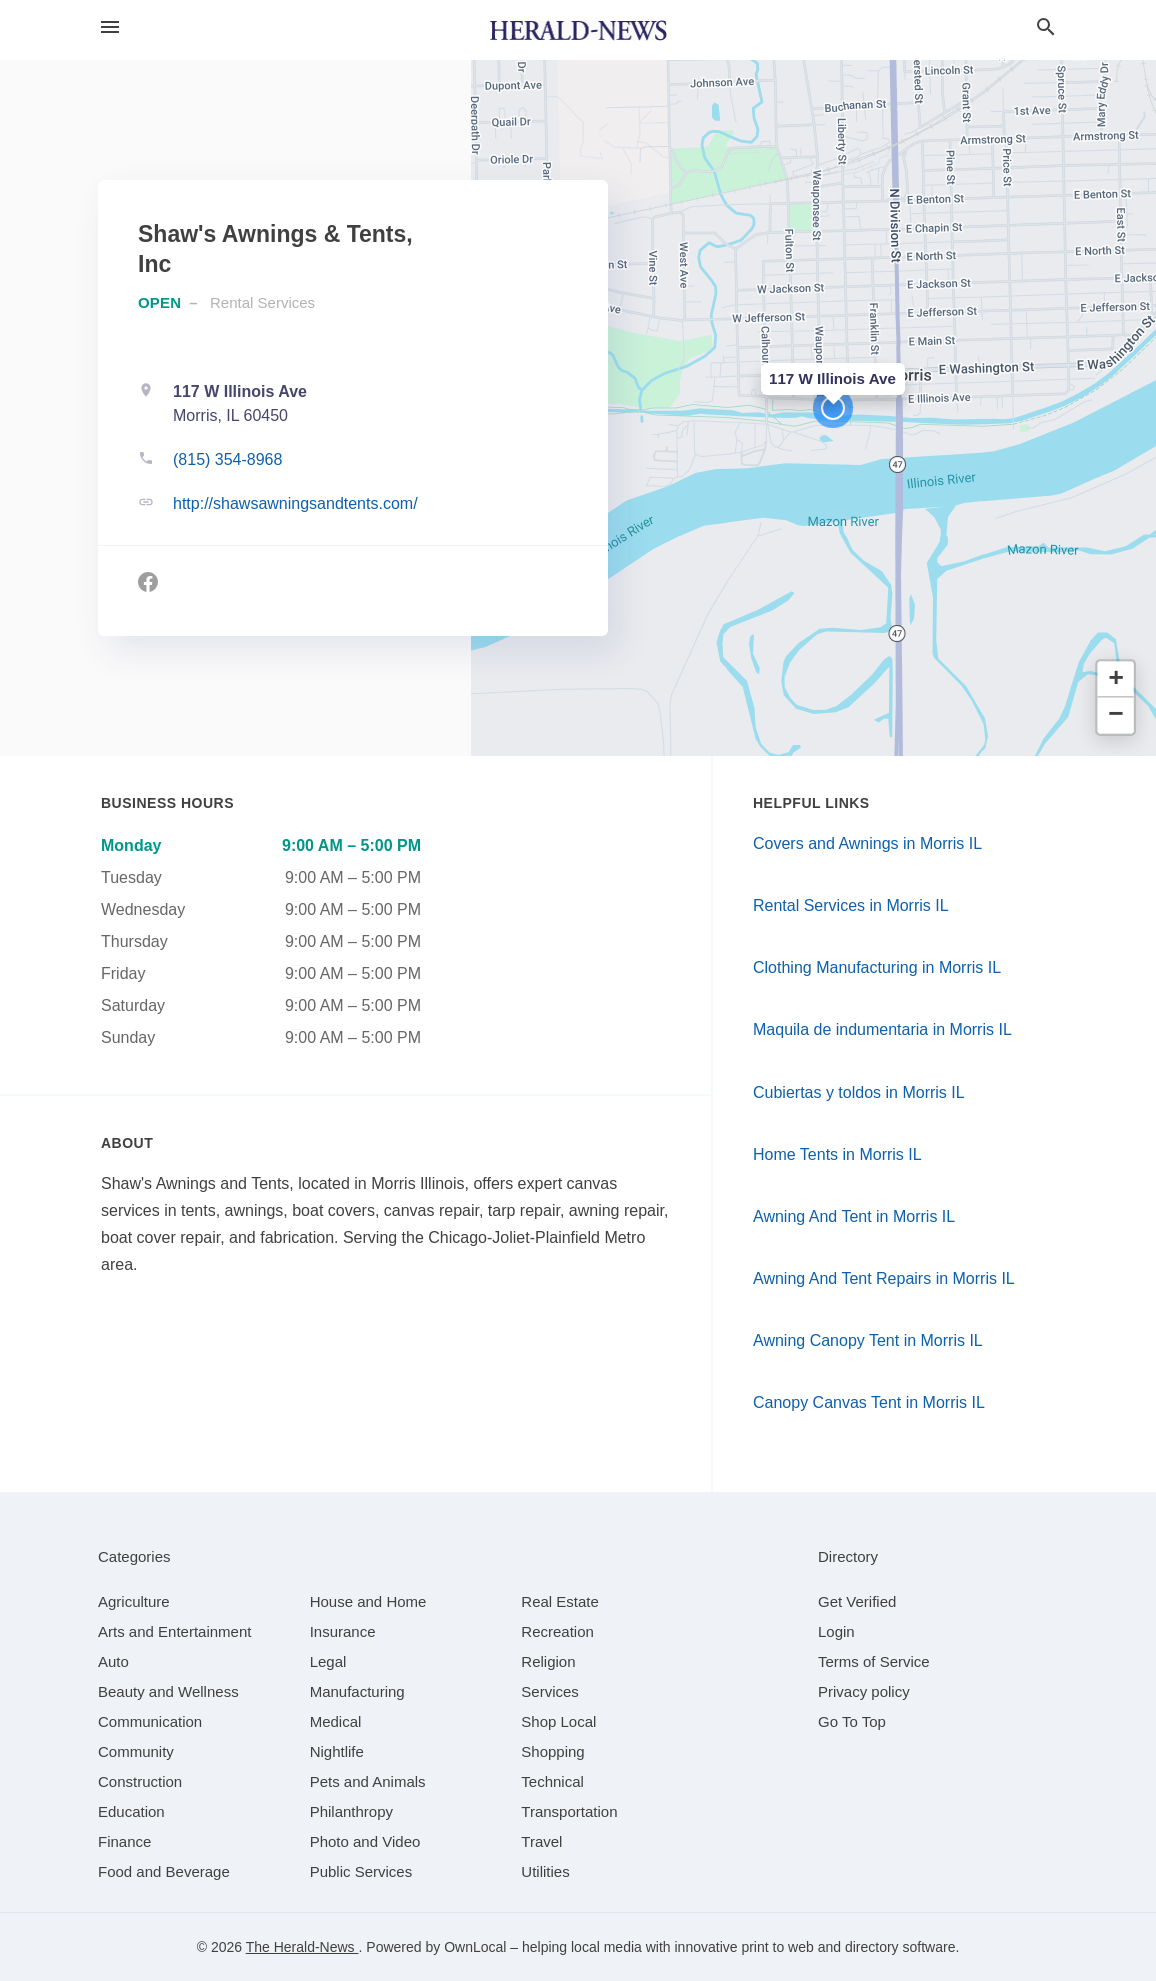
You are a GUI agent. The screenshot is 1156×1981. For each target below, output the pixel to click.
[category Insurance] (343, 1631)
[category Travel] (541, 1841)
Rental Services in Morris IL (851, 905)
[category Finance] (124, 1841)
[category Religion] (548, 1661)
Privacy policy (864, 1691)
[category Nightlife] (337, 1751)
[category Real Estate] (560, 1601)
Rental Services (262, 302)
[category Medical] (336, 1721)
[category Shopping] (552, 1751)
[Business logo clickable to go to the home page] (578, 30)
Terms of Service (874, 1661)
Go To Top (852, 1721)
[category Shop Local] (558, 1721)
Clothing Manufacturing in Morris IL (877, 967)
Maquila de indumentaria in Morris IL (882, 1029)
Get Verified (857, 1601)
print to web (777, 1947)
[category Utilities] (545, 1871)
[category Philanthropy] (351, 1811)
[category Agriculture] (134, 1601)
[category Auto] (113, 1661)
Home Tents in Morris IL (837, 1154)
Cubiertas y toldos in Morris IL (859, 1092)
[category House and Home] (368, 1601)
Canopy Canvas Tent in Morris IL (869, 1402)
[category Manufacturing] (357, 1691)
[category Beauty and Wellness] (168, 1691)
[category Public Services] (361, 1871)
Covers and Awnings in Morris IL (867, 843)
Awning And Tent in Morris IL (854, 1216)
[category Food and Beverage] (164, 1871)
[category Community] (136, 1751)
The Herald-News (302, 1947)
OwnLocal (475, 1947)
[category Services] (550, 1691)
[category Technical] (552, 1781)
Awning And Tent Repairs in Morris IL (884, 1278)
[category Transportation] (569, 1811)
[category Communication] (150, 1721)
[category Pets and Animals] (368, 1781)
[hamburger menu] (110, 27)
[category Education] (131, 1811)
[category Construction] (140, 1781)
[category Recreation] (557, 1631)
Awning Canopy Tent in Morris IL (868, 1340)
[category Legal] (328, 1661)
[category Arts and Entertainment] (174, 1631)
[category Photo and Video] (365, 1841)
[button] (833, 408)
